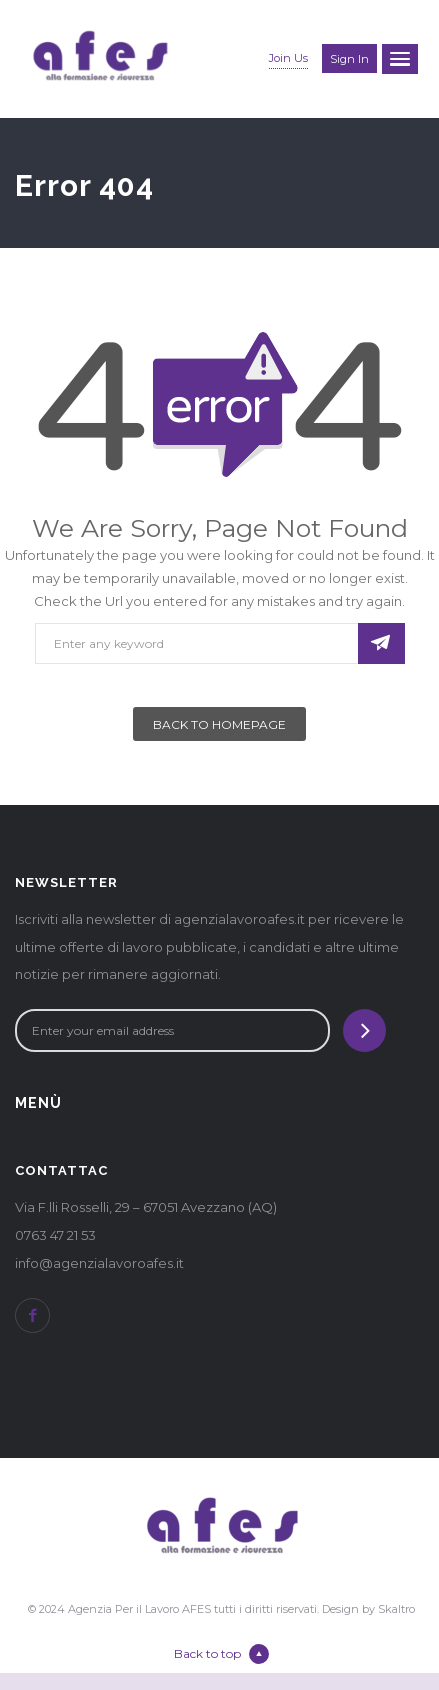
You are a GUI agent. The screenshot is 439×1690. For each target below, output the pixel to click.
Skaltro (396, 1609)
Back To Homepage (219, 724)
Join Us (288, 58)
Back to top (221, 1654)
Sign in (349, 59)
